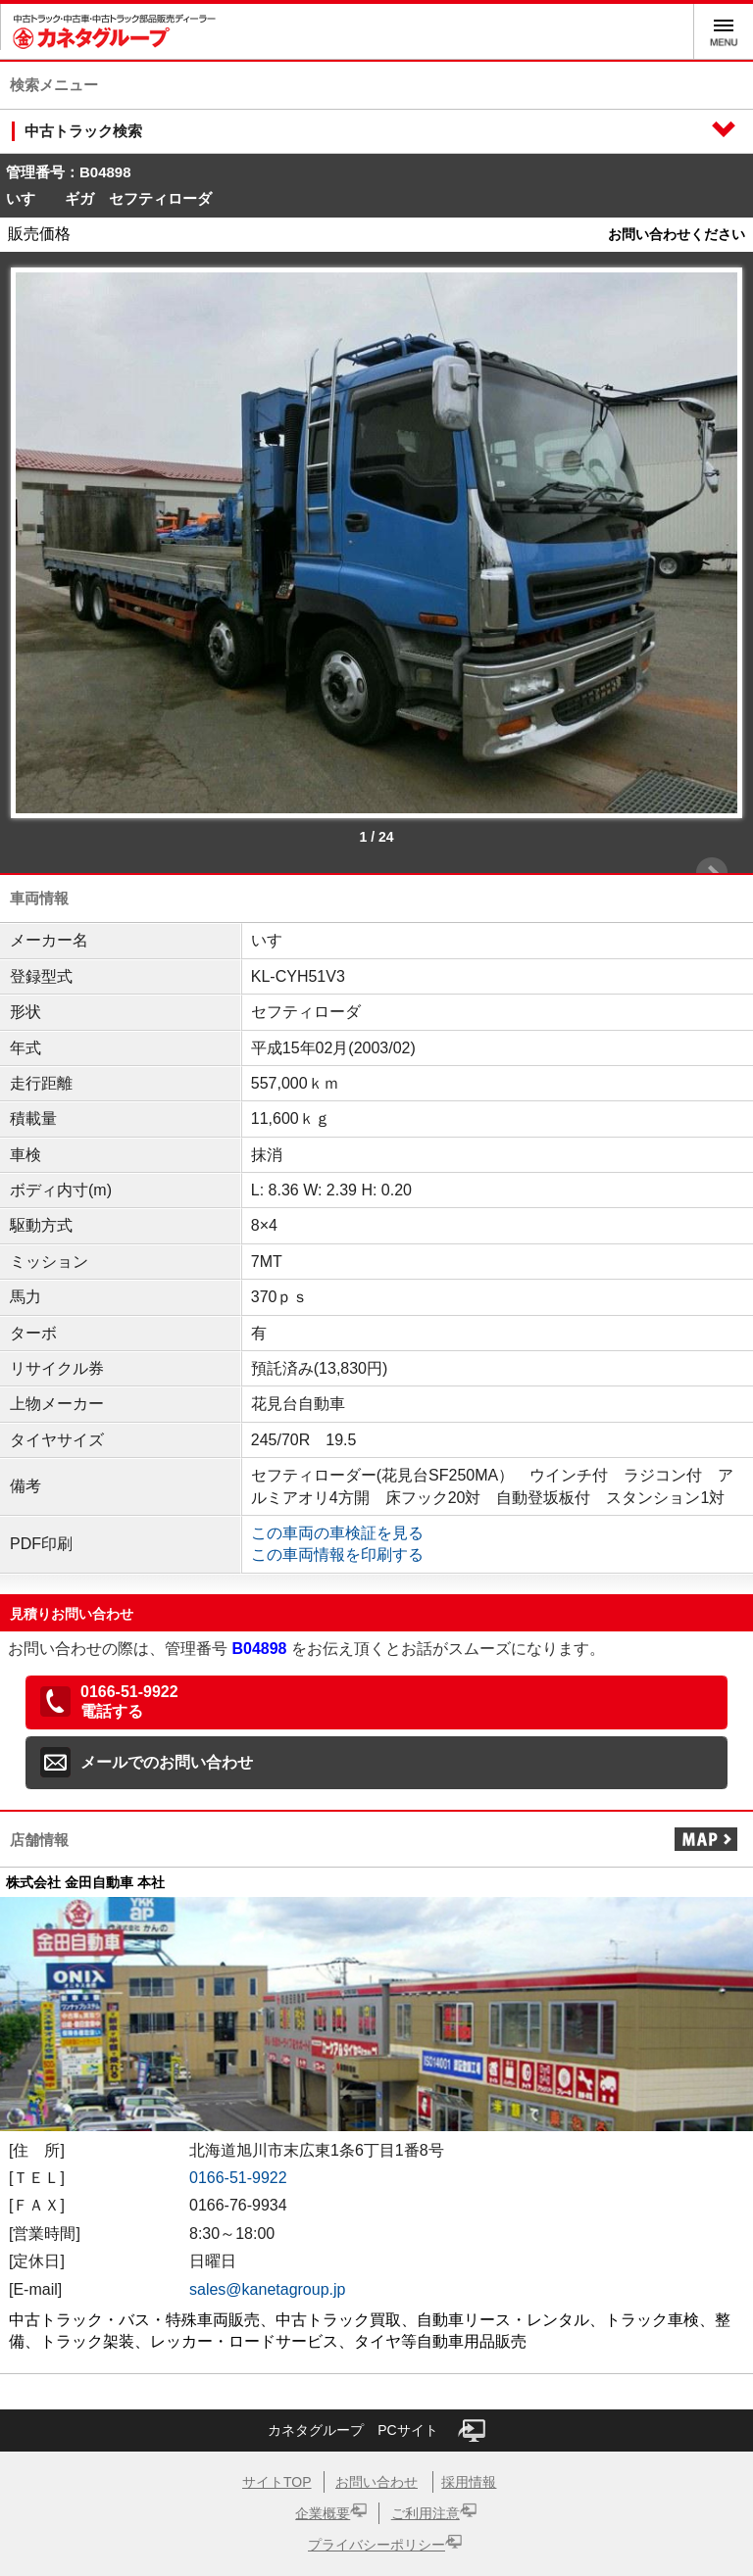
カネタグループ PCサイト (376, 2430)
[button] (376, 1703)
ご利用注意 (425, 2513)
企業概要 (322, 2513)
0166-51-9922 (238, 2177)
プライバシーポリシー (376, 2544)
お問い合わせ (376, 2482)
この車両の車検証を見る (337, 1533)
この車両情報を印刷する (337, 1554)
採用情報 (468, 2482)
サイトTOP (277, 2482)
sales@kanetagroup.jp (267, 2289)
